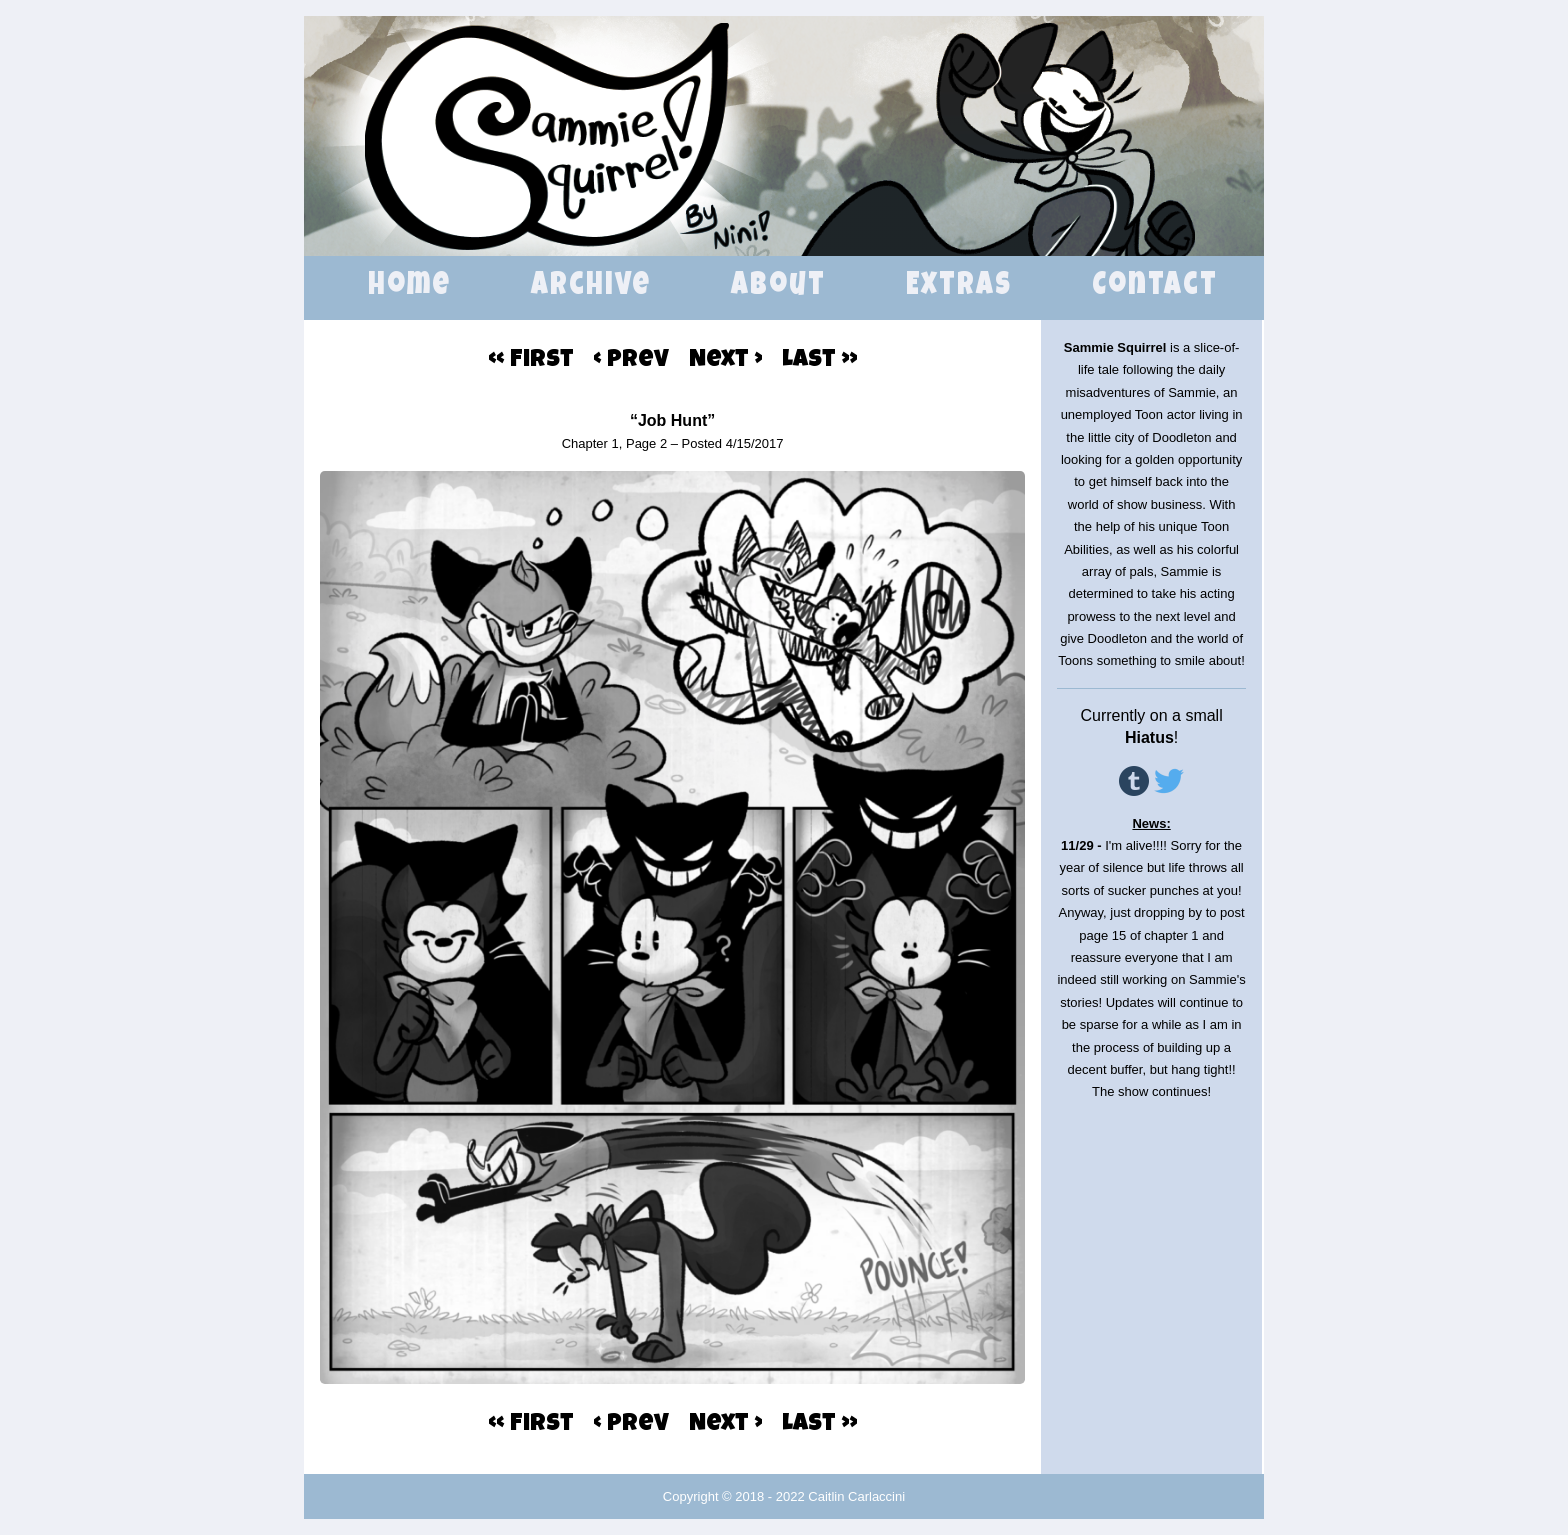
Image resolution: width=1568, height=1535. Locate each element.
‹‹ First (531, 361)
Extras (959, 287)
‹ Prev (631, 361)
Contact (1155, 287)
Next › (725, 361)
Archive (591, 287)
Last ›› (819, 361)
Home (409, 287)
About (778, 287)
